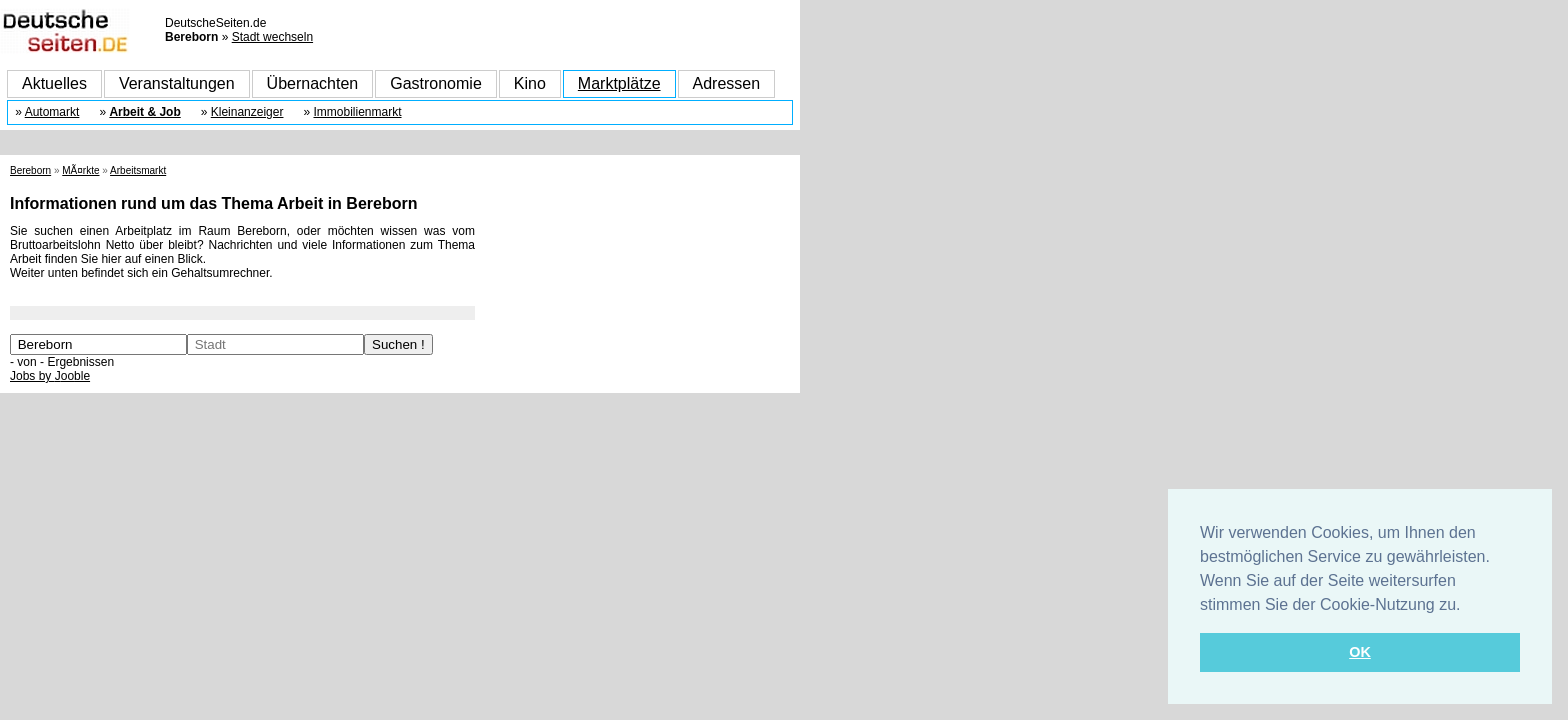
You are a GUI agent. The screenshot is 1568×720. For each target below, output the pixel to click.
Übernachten (313, 83)
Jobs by (50, 376)
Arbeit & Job (144, 112)
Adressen (727, 83)
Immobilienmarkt (357, 112)
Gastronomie (436, 83)
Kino (530, 83)
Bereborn (30, 170)
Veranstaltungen (177, 83)
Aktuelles (54, 83)
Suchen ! (398, 344)
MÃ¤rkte (80, 170)
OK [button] (1360, 652)
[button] (1468, 606)
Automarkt (52, 112)
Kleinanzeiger (247, 112)
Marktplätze (619, 83)
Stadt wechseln (272, 37)
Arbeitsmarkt (138, 170)
